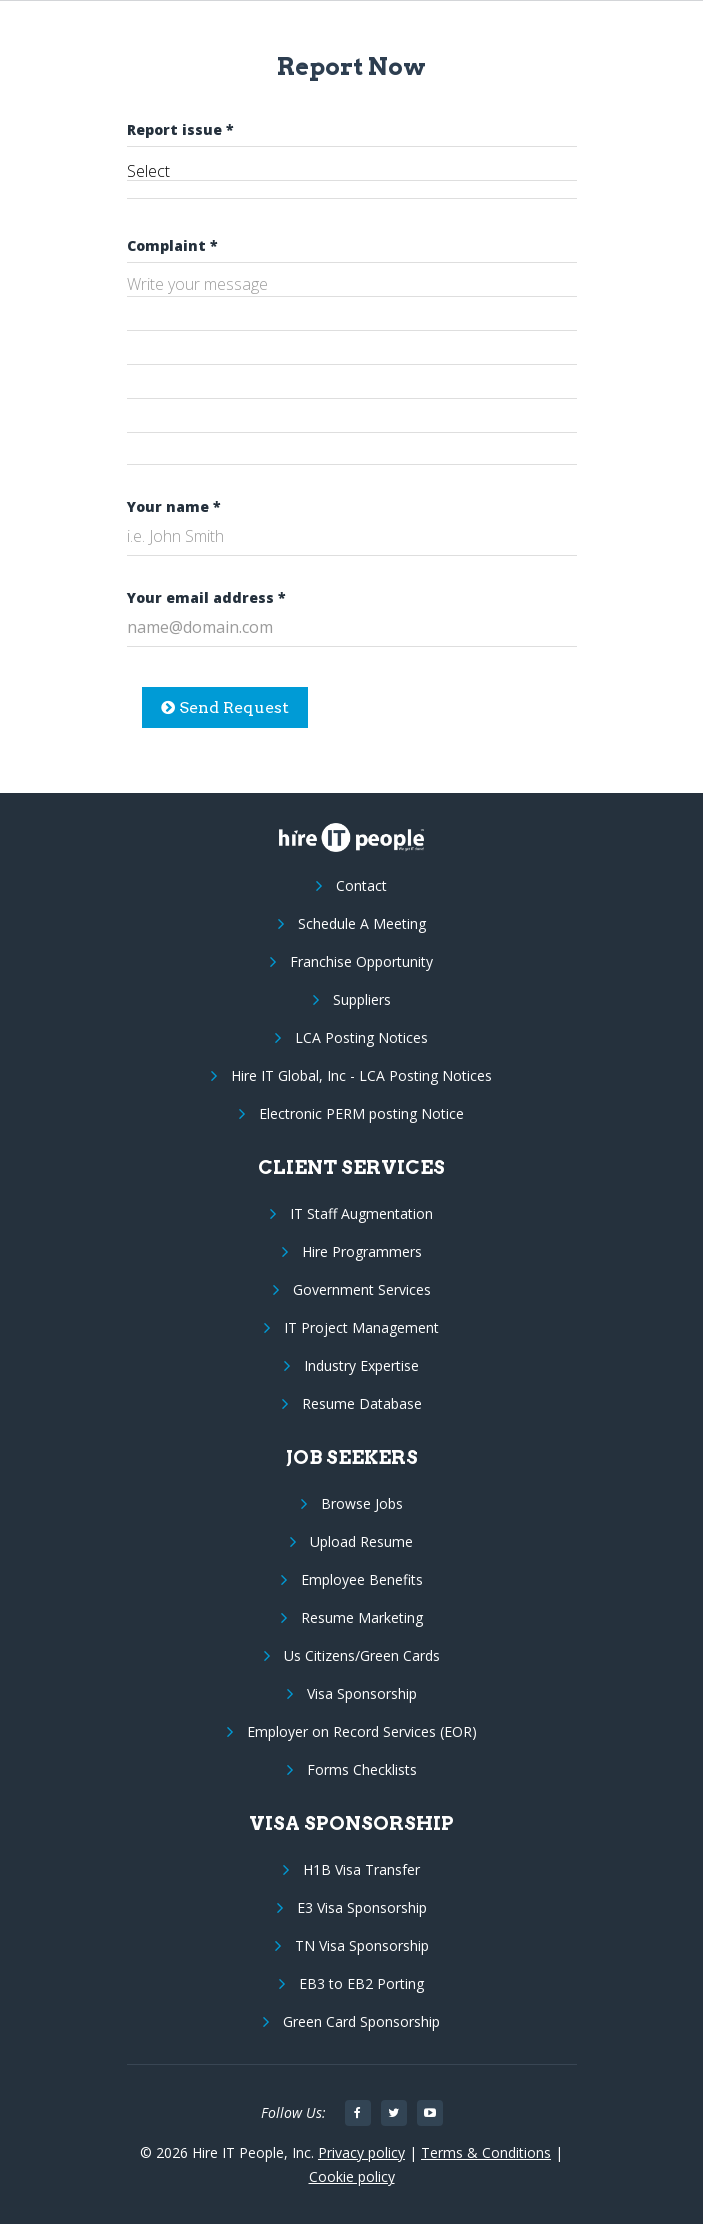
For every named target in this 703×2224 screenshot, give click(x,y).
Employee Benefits (362, 1579)
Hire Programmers (362, 1251)
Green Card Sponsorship (361, 2021)
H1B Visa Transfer (361, 1869)
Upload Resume (361, 1541)
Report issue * (180, 129)
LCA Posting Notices (361, 1037)
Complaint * (172, 245)
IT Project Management (361, 1327)
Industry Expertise (361, 1365)
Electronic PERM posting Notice (361, 1113)
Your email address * (206, 597)
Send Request (225, 707)
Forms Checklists (362, 1769)
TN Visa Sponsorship (362, 1945)
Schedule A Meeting (362, 923)
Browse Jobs (362, 1503)
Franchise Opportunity (361, 961)
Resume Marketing (362, 1617)
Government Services (362, 1289)
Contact (361, 885)
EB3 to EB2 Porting (361, 1983)
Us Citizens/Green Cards (362, 1655)
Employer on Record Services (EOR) (362, 1731)
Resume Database (362, 1403)
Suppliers (362, 999)
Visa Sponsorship (362, 1693)
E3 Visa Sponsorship (362, 1907)
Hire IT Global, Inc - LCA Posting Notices (361, 1075)
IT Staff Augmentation (361, 1213)
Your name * (174, 506)
